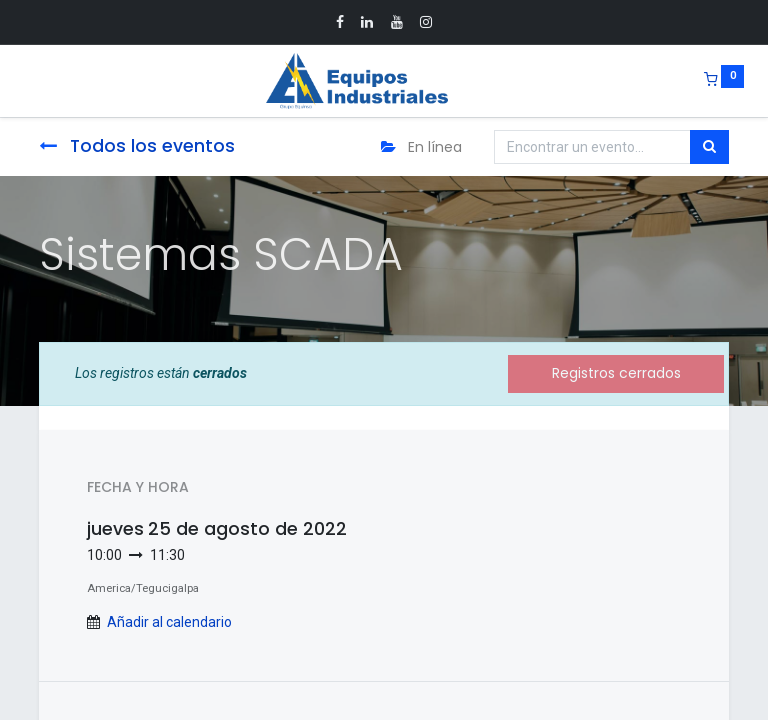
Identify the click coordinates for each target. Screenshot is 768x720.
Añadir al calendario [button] (169, 622)
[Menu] (25, 81)
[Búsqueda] (709, 147)
